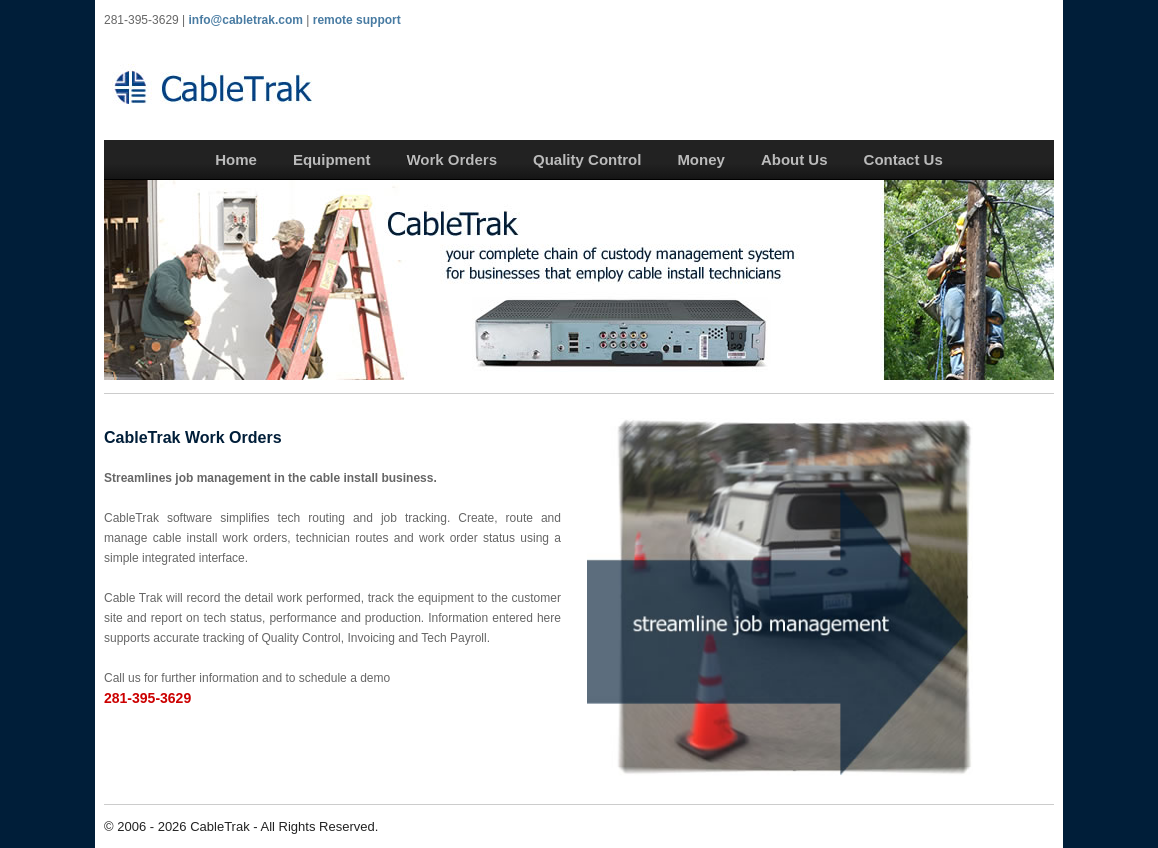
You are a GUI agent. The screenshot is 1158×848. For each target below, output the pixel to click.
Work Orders (451, 159)
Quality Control (587, 159)
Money (701, 159)
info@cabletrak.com (246, 20)
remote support (357, 20)
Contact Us (903, 159)
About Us (794, 159)
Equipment (332, 159)
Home (236, 159)
